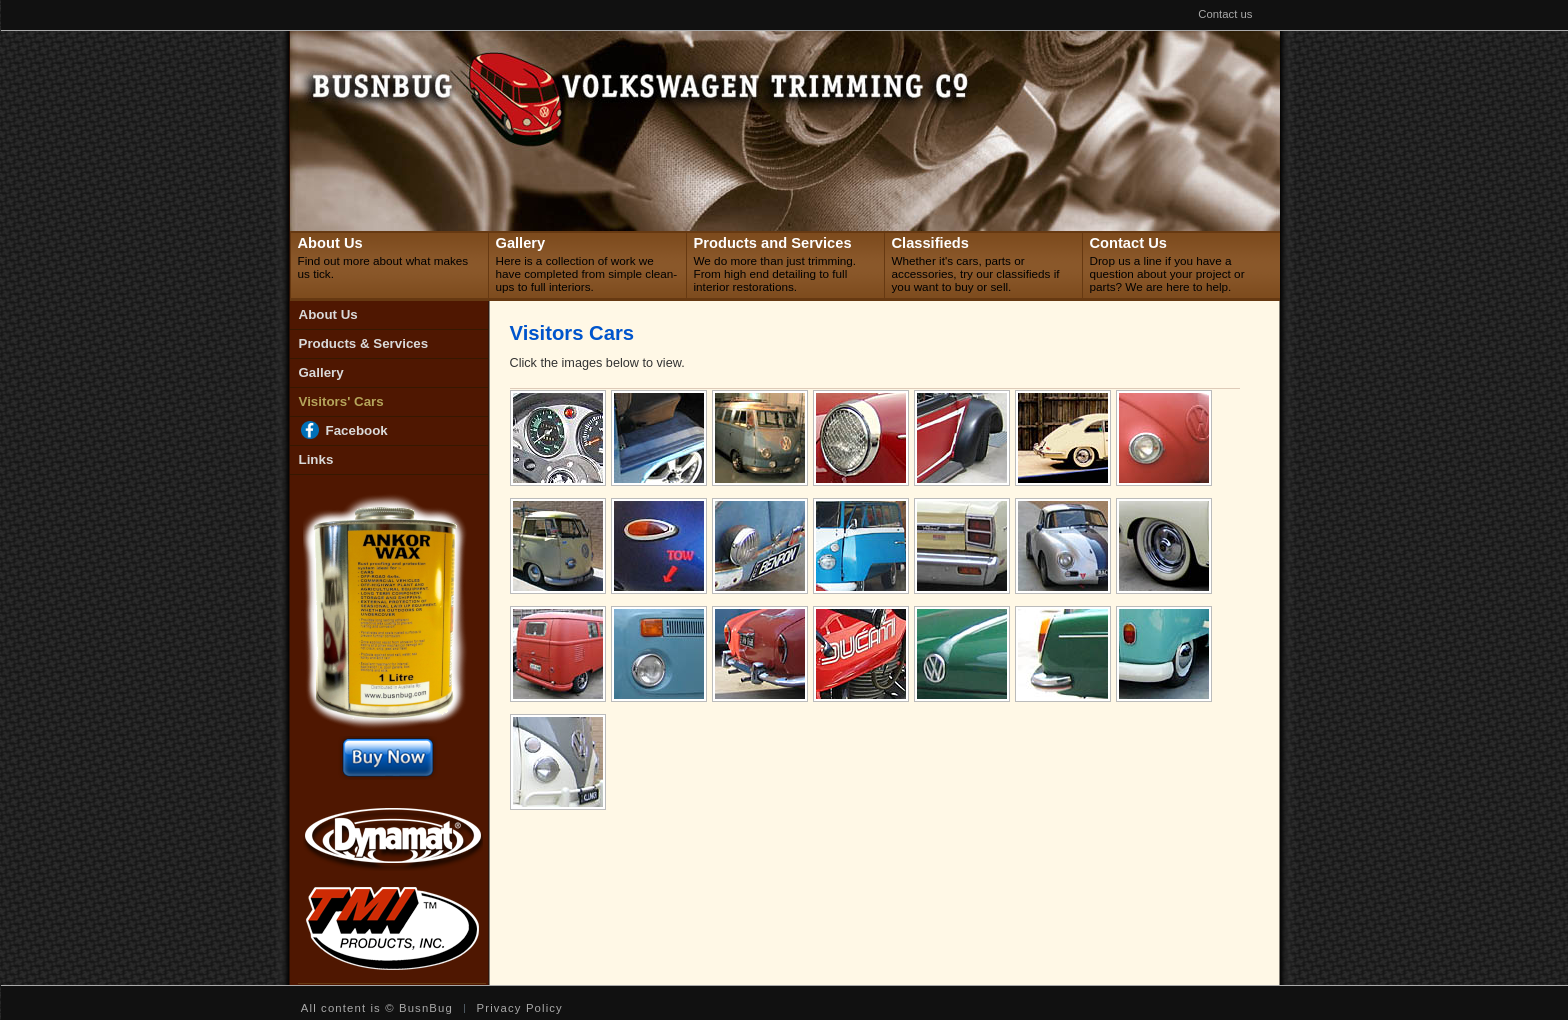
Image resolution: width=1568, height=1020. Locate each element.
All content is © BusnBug (377, 1008)
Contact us (1225, 14)
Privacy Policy (520, 1008)
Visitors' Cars (341, 401)
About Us (328, 314)
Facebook (357, 430)
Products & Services (364, 343)
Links (316, 459)
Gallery (321, 372)
